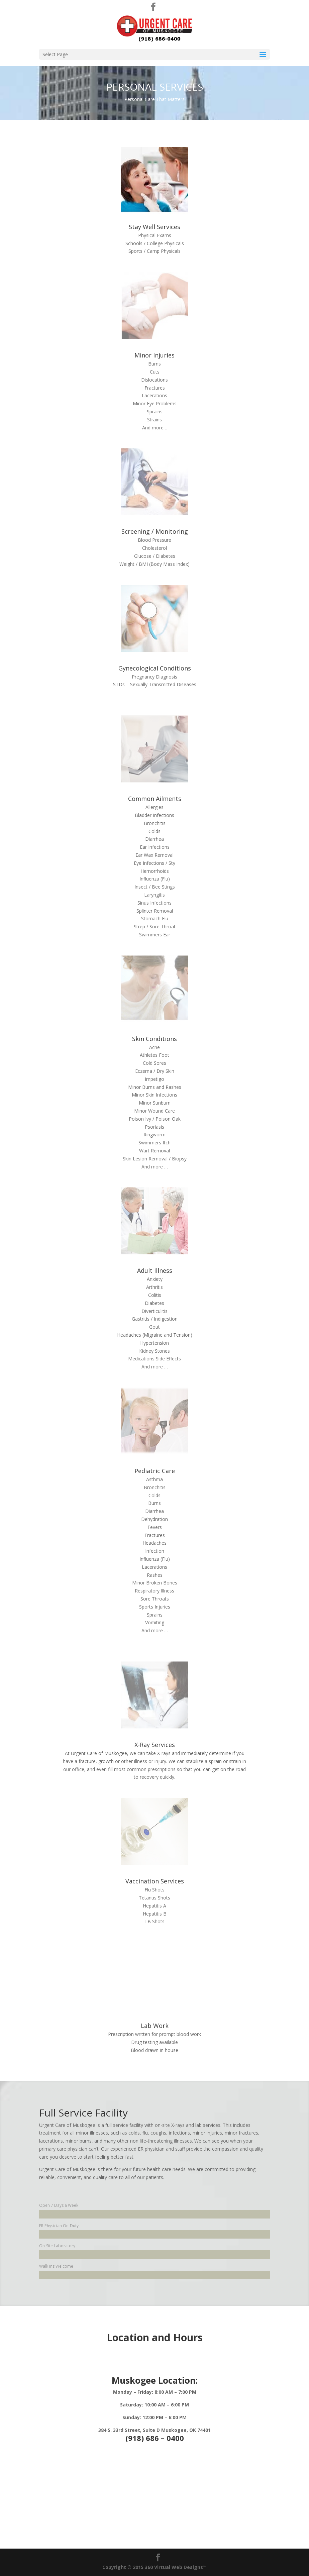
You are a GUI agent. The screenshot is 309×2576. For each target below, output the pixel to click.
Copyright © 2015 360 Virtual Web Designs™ (154, 2567)
